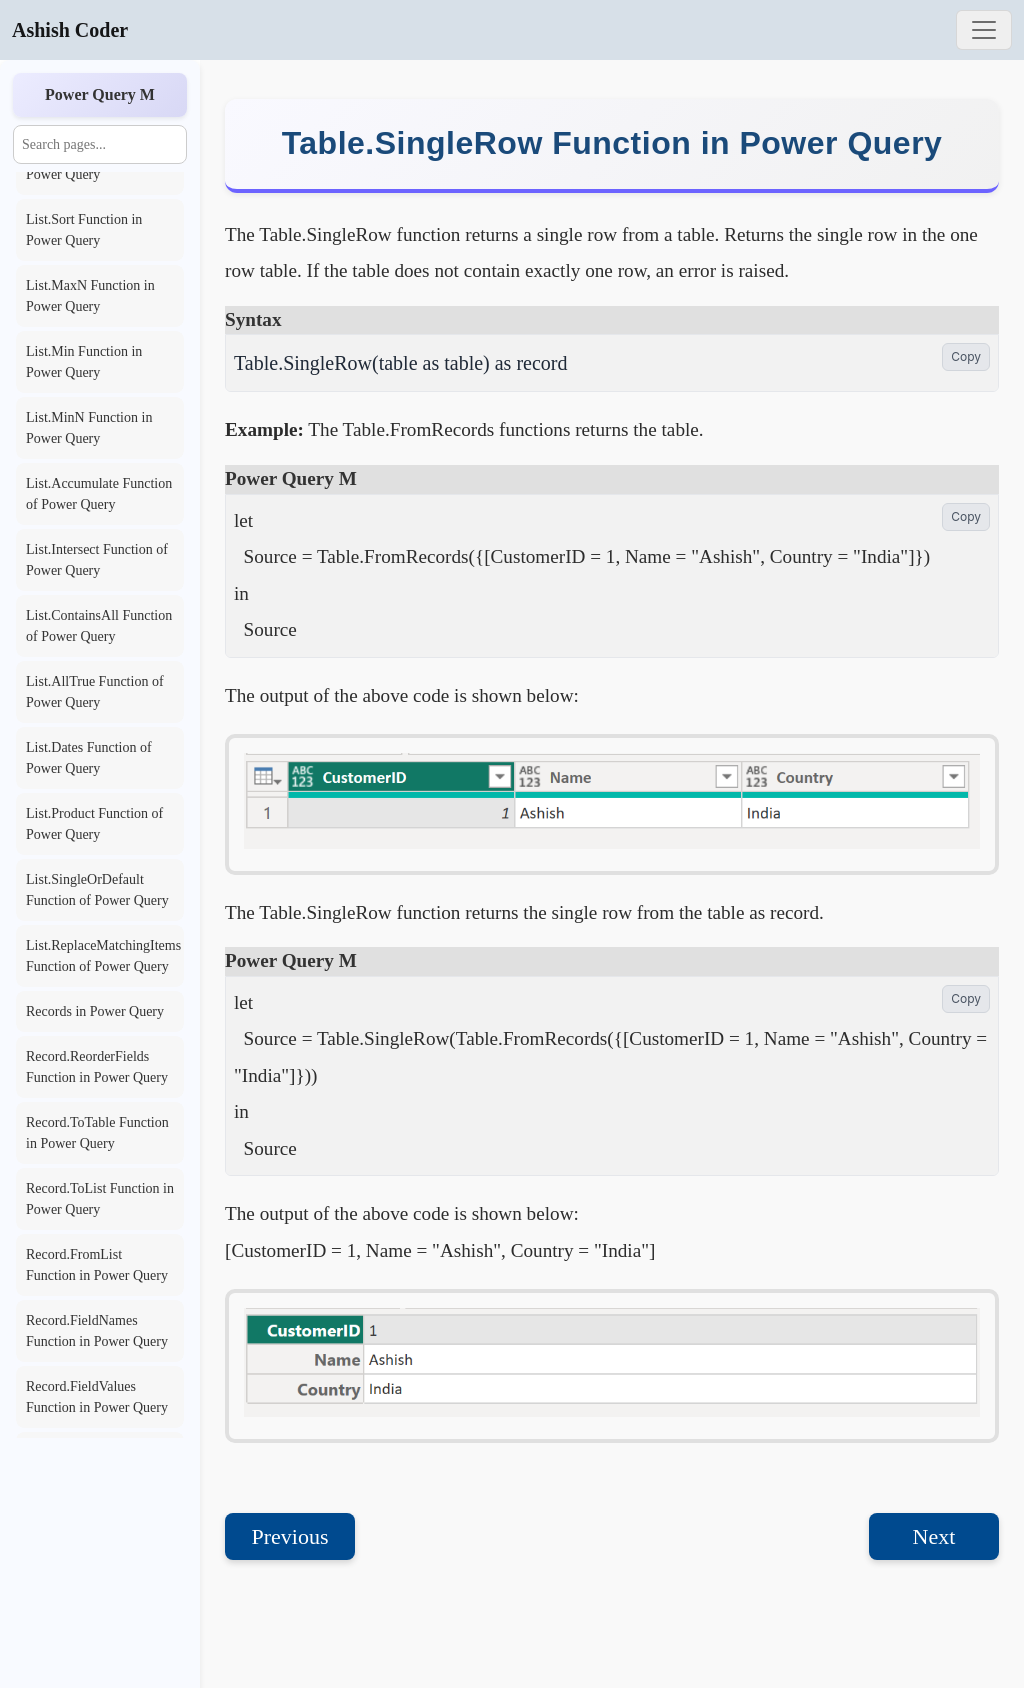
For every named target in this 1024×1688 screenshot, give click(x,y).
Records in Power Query (95, 1011)
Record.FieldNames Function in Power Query (97, 1331)
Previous (290, 1536)
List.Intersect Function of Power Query (97, 560)
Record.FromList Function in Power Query (97, 1265)
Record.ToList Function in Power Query (100, 1199)
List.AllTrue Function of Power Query (95, 692)
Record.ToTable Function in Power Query (97, 1133)
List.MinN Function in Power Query (89, 428)
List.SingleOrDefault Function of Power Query (97, 890)
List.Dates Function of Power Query (89, 758)
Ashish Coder (70, 30)
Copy (966, 356)
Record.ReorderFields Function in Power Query (97, 1067)
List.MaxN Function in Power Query (90, 296)
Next (934, 1536)
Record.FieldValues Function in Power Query (97, 1397)
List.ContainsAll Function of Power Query (99, 626)
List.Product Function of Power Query (94, 824)
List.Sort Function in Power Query (84, 230)
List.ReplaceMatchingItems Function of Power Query (103, 956)
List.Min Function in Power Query (84, 362)
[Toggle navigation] (984, 30)
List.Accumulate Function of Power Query (99, 494)
